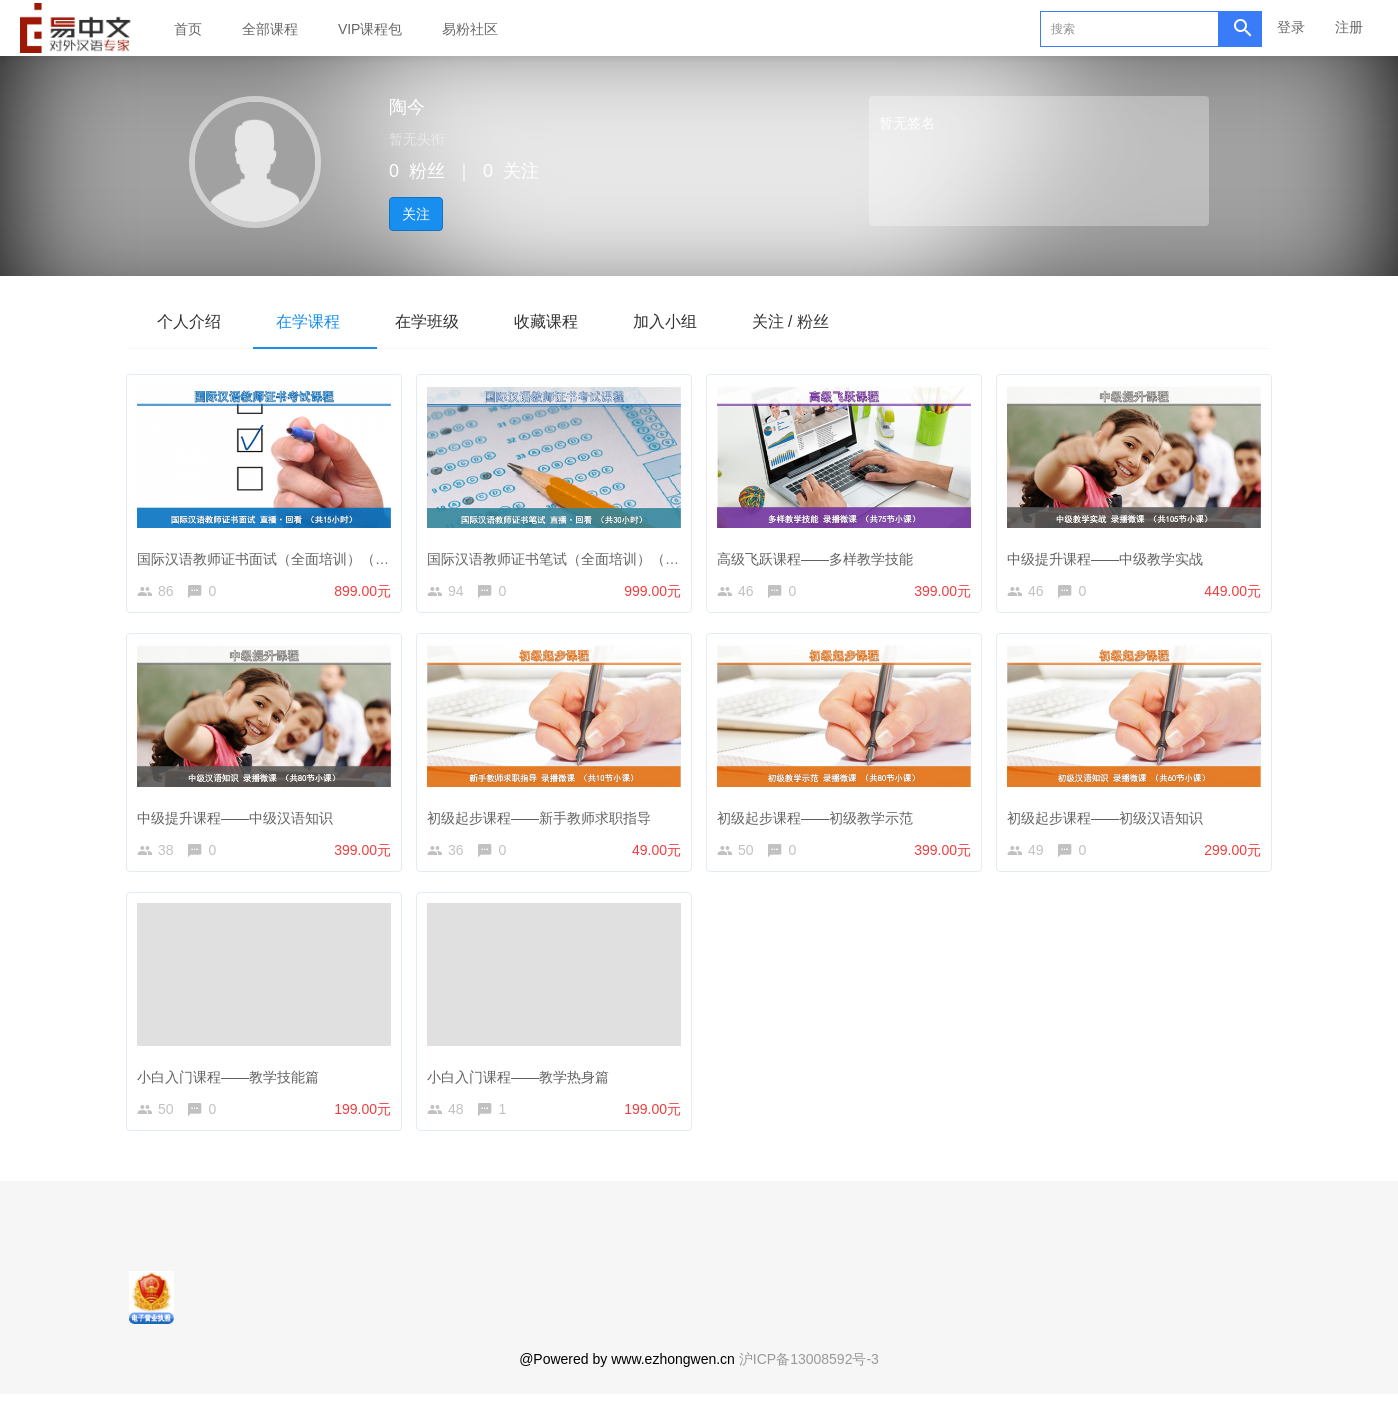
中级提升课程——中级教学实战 (1110, 554)
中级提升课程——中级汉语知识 (240, 817)
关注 (416, 214)
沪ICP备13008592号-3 (809, 1373)
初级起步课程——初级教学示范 (820, 817)
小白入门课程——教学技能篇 (233, 1081)
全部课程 (270, 29)
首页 (188, 29)
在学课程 (315, 321)
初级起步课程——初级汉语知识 (1110, 817)
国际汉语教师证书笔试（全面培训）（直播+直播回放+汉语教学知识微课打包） (678, 554)
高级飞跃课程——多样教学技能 (820, 554)
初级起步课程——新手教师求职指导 (544, 817)
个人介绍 (191, 321)
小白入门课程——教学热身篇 (523, 1081)
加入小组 (687, 321)
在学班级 (439, 321)
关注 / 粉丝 (817, 321)
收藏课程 (563, 321)
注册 (1349, 27)
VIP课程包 (370, 29)
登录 (1291, 27)
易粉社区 (470, 29)
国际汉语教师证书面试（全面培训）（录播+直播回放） (314, 554)
